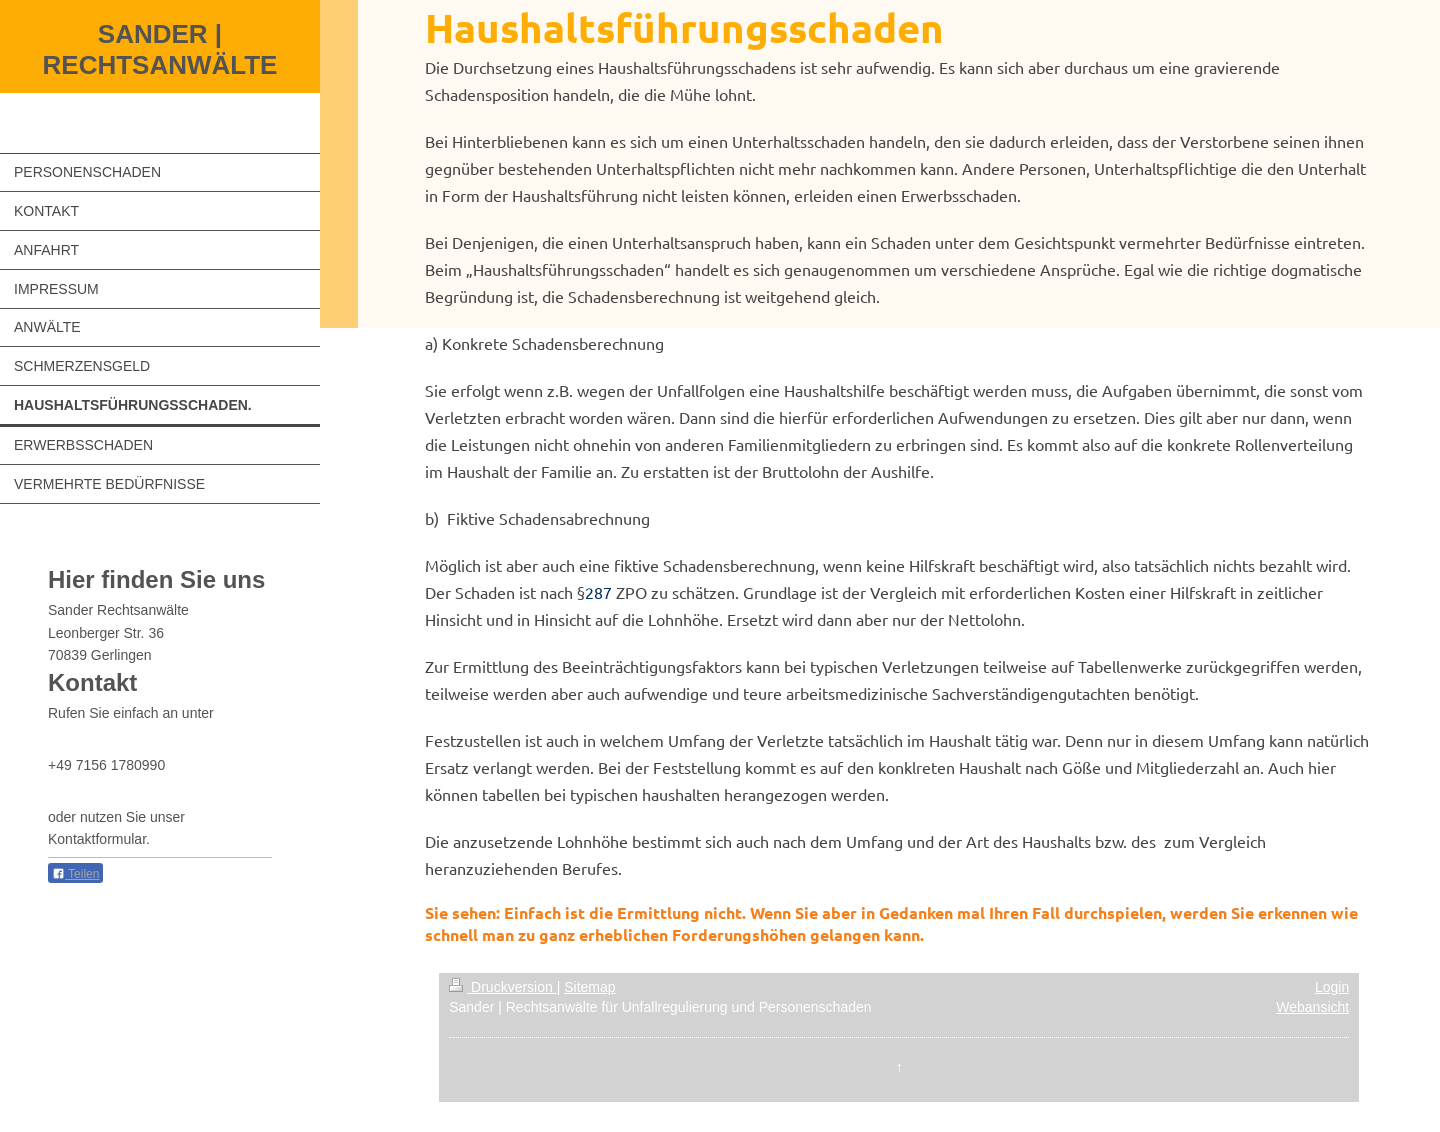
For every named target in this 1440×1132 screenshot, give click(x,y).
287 (598, 592)
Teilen (75, 874)
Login (1332, 987)
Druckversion (502, 987)
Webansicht (1312, 1007)
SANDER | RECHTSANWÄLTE (160, 49)
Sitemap (589, 987)
